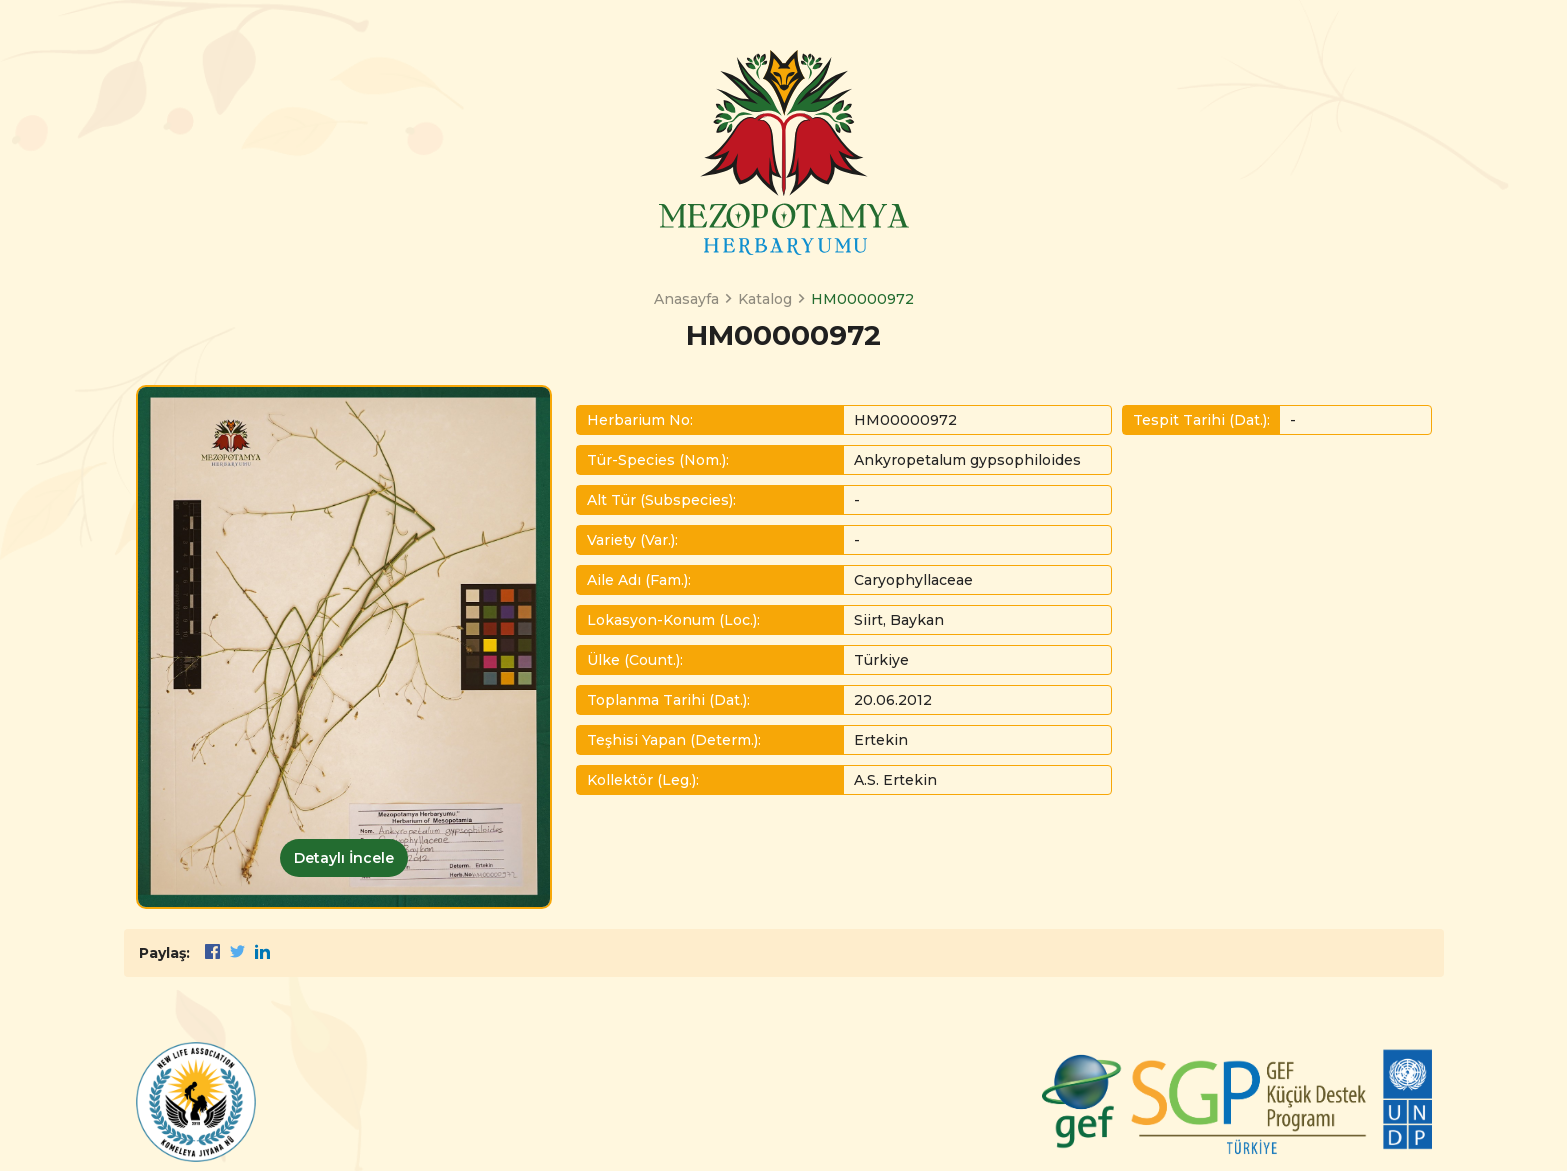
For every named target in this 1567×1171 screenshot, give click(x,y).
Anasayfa (686, 299)
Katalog (765, 299)
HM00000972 (862, 299)
